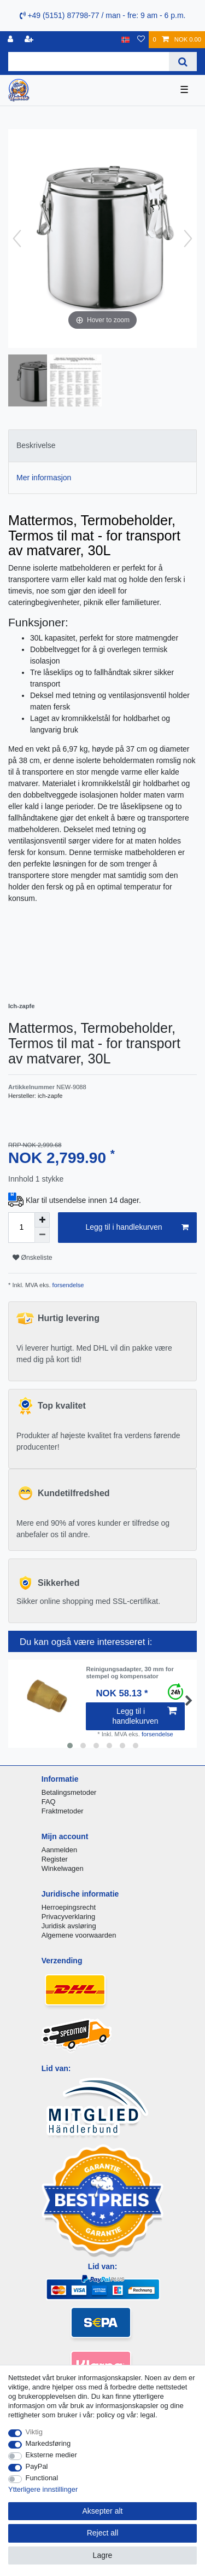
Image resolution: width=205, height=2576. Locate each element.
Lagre (103, 2555)
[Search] (183, 61)
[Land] (125, 39)
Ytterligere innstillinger (43, 2489)
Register (55, 1859)
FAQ (49, 1802)
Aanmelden (59, 1850)
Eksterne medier (51, 2455)
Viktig (34, 2432)
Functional (42, 2478)
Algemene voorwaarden (79, 1935)
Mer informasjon (43, 477)
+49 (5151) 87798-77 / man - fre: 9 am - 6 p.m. (103, 15)
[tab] (102, 445)
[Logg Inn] (11, 39)
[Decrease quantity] (42, 1235)
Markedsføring (48, 2443)
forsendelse (67, 1285)
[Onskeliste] (141, 39)
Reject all (103, 2532)
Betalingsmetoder (69, 1792)
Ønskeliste (32, 1257)
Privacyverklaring (69, 1916)
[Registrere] (30, 39)
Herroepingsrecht (69, 1907)
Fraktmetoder (63, 1811)
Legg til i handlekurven (137, 1227)
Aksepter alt (103, 2511)
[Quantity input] (21, 1227)
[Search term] (88, 61)
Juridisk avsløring (69, 1926)
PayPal (37, 2466)
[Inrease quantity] (42, 1220)
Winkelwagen (63, 1868)
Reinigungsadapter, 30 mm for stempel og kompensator (129, 1672)
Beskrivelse (36, 445)
